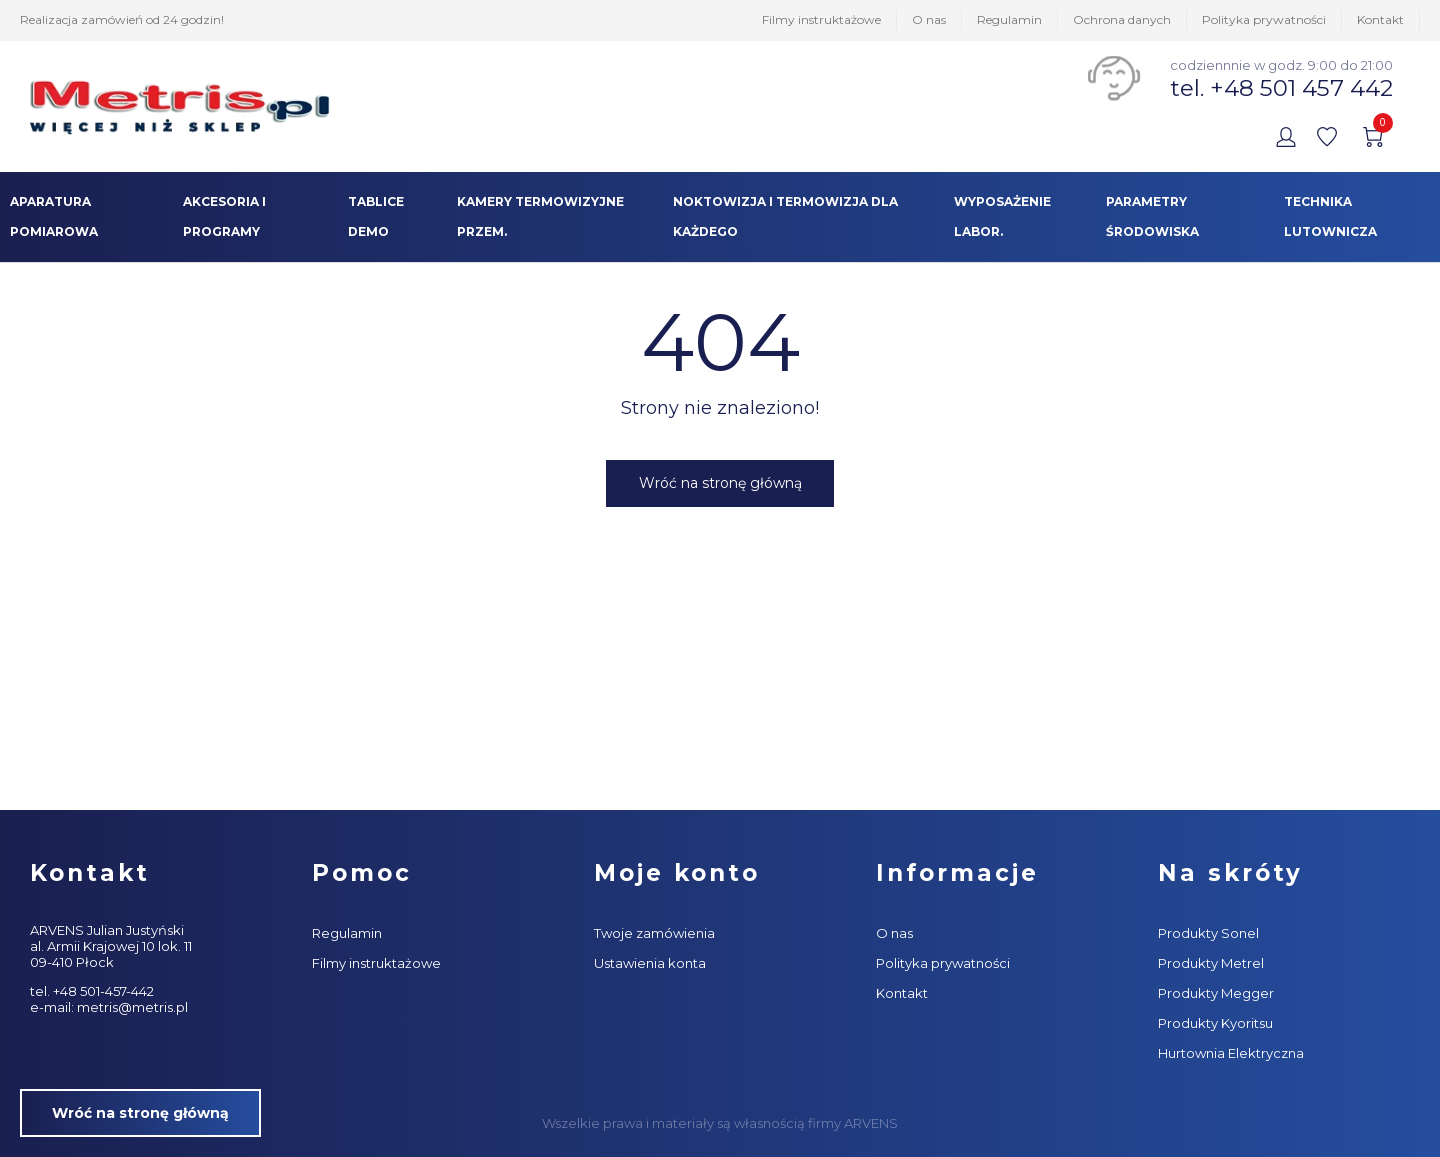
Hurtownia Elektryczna (1231, 1053)
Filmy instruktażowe (821, 19)
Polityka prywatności (1264, 19)
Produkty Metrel (1211, 963)
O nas (929, 19)
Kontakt (1380, 19)
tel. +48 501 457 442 (1281, 88)
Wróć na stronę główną (720, 483)
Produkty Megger (1216, 993)
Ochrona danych (1122, 19)
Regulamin (1009, 19)
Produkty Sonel (1208, 933)
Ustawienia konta (650, 963)
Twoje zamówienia (654, 933)
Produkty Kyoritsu (1215, 1023)
